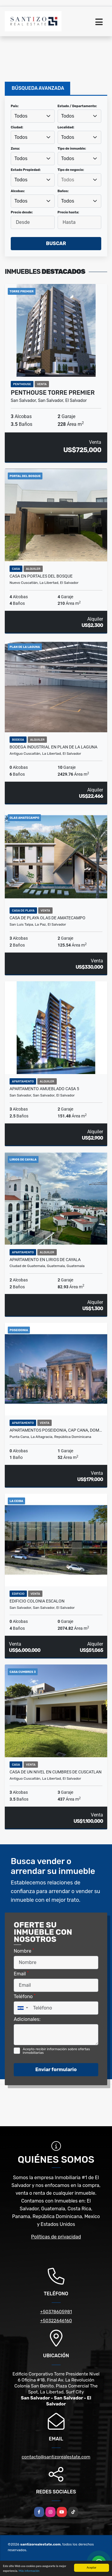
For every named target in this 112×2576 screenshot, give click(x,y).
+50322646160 (56, 2320)
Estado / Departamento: (77, 106)
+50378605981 (56, 2311)
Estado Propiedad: (26, 170)
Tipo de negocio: (71, 170)
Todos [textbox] (20, 116)
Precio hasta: (68, 212)
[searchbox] (79, 180)
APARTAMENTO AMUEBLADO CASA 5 (44, 1088)
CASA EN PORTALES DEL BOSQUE (41, 576)
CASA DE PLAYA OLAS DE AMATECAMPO (47, 917)
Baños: (63, 191)
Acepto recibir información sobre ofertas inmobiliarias (56, 2051)
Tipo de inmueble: (72, 149)
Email (21, 1973)
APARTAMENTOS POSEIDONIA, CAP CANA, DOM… (56, 1430)
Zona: (15, 149)
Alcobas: (18, 191)
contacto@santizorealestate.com (56, 2457)
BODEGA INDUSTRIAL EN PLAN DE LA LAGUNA (53, 747)
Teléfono (25, 1996)
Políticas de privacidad (56, 2237)
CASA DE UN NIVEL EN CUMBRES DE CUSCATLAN (56, 1772)
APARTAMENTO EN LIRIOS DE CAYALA (45, 1259)
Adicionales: (27, 2019)
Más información (29, 2571)
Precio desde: (22, 212)
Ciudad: (17, 127)
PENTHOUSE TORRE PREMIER (53, 392)
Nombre (24, 1951)
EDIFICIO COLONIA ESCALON (37, 1601)
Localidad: (66, 127)
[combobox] (33, 116)
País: (15, 106)
